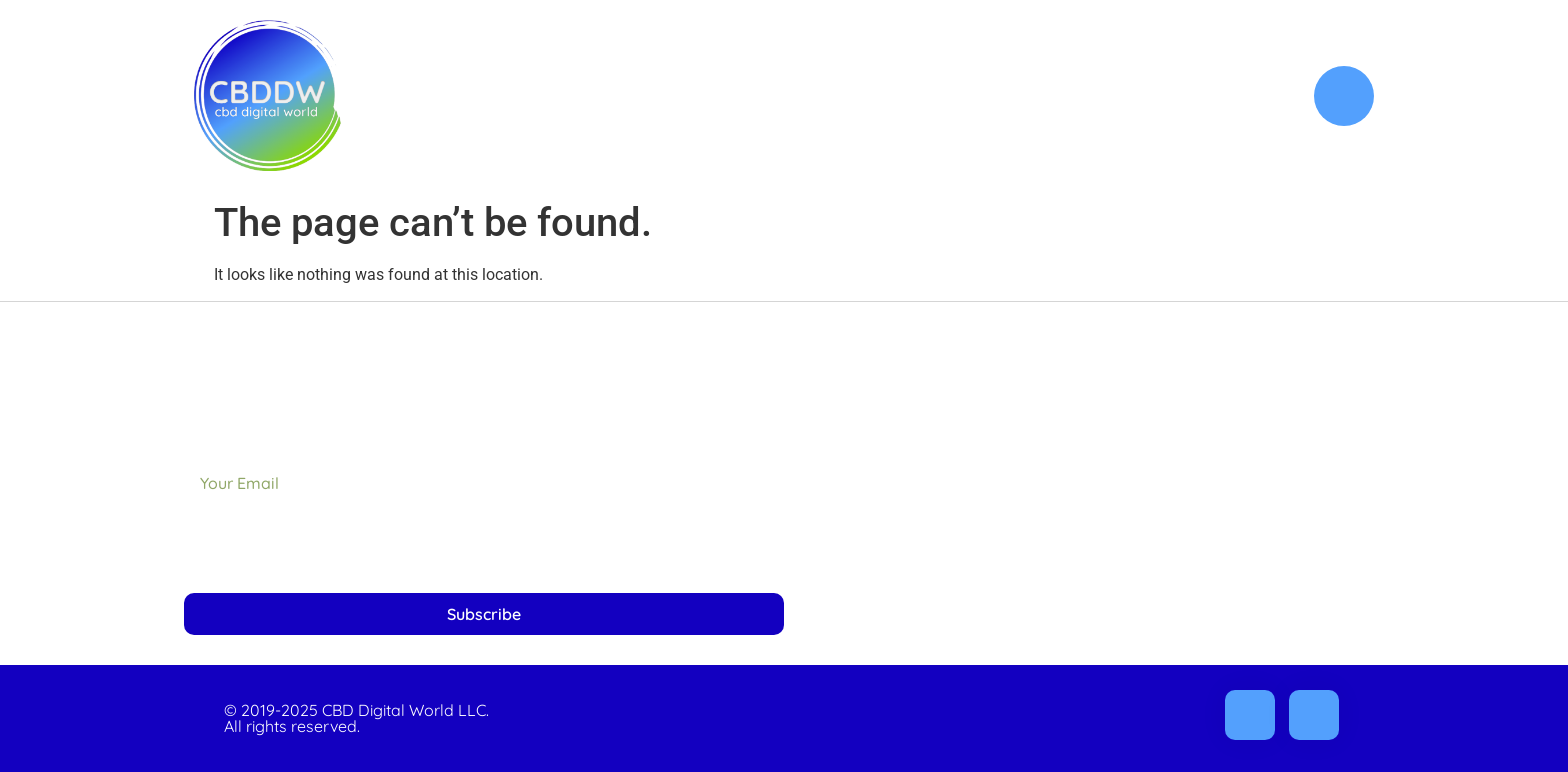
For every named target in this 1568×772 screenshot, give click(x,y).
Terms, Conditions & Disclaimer (1175, 540)
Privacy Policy (1239, 448)
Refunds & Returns (1221, 494)
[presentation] (336, 548)
